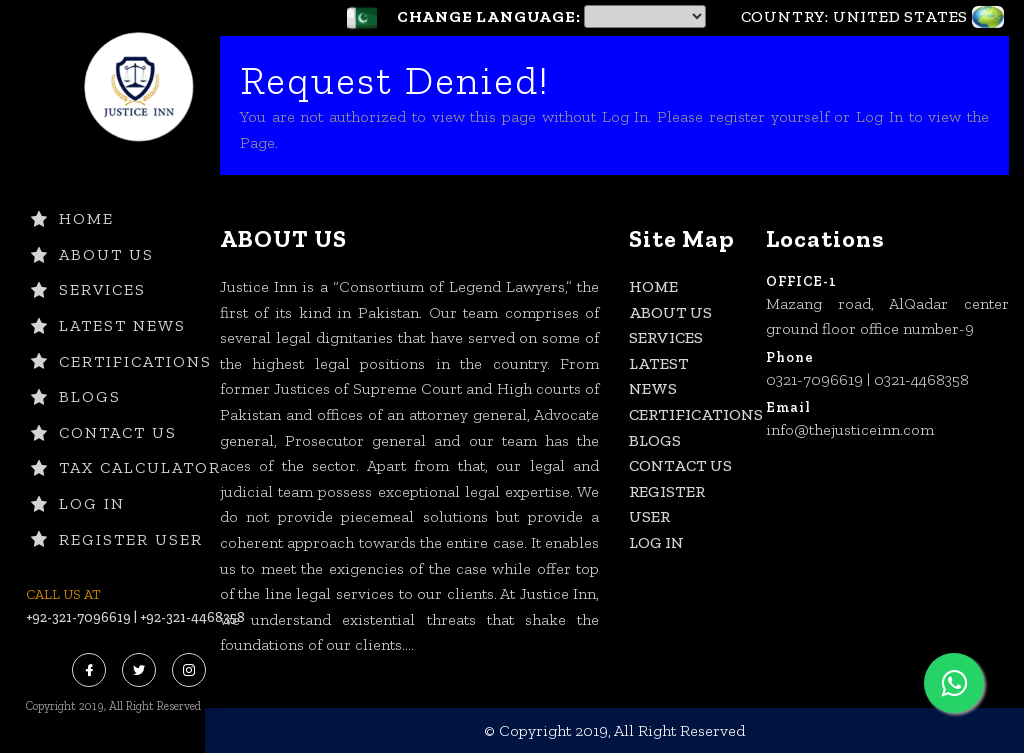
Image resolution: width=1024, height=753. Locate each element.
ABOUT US (92, 254)
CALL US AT (63, 594)
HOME (72, 218)
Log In (78, 503)
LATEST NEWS (108, 325)
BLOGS (76, 396)
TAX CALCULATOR (126, 467)
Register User (117, 539)
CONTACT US (104, 432)
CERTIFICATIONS (121, 361)
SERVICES (88, 289)
